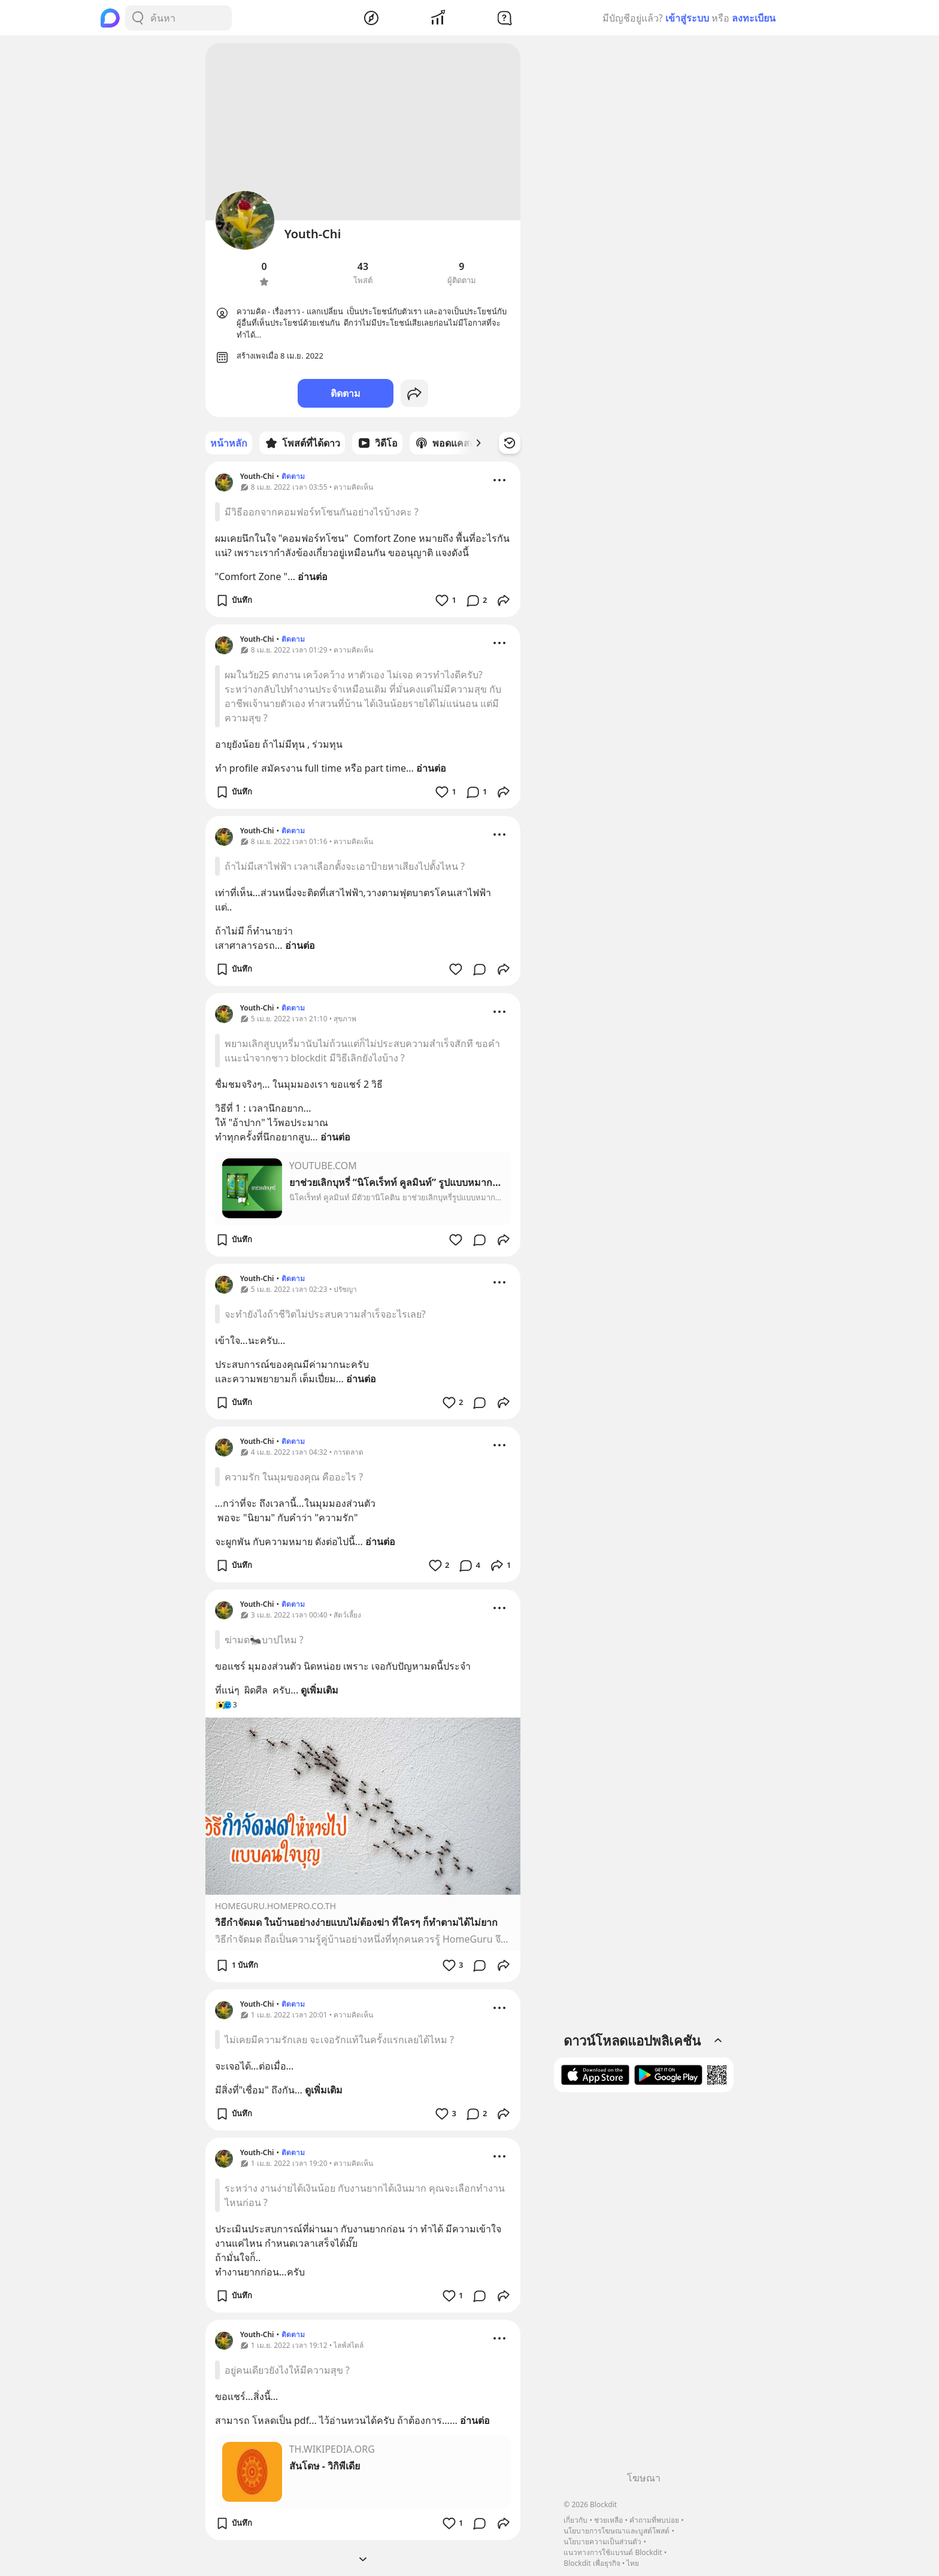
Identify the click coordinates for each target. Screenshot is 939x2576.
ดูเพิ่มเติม (319, 1690)
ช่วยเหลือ (608, 2520)
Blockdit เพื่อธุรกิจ (592, 2563)
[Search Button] (138, 18)
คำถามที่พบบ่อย (654, 2520)
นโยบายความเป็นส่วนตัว (602, 2541)
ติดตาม (346, 393)
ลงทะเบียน (754, 18)
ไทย (632, 2563)
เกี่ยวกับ (575, 2520)
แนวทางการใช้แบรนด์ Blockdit (613, 2552)
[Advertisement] (644, 2286)
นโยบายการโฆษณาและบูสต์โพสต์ (617, 2531)
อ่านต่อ (313, 576)
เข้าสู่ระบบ (687, 18)
